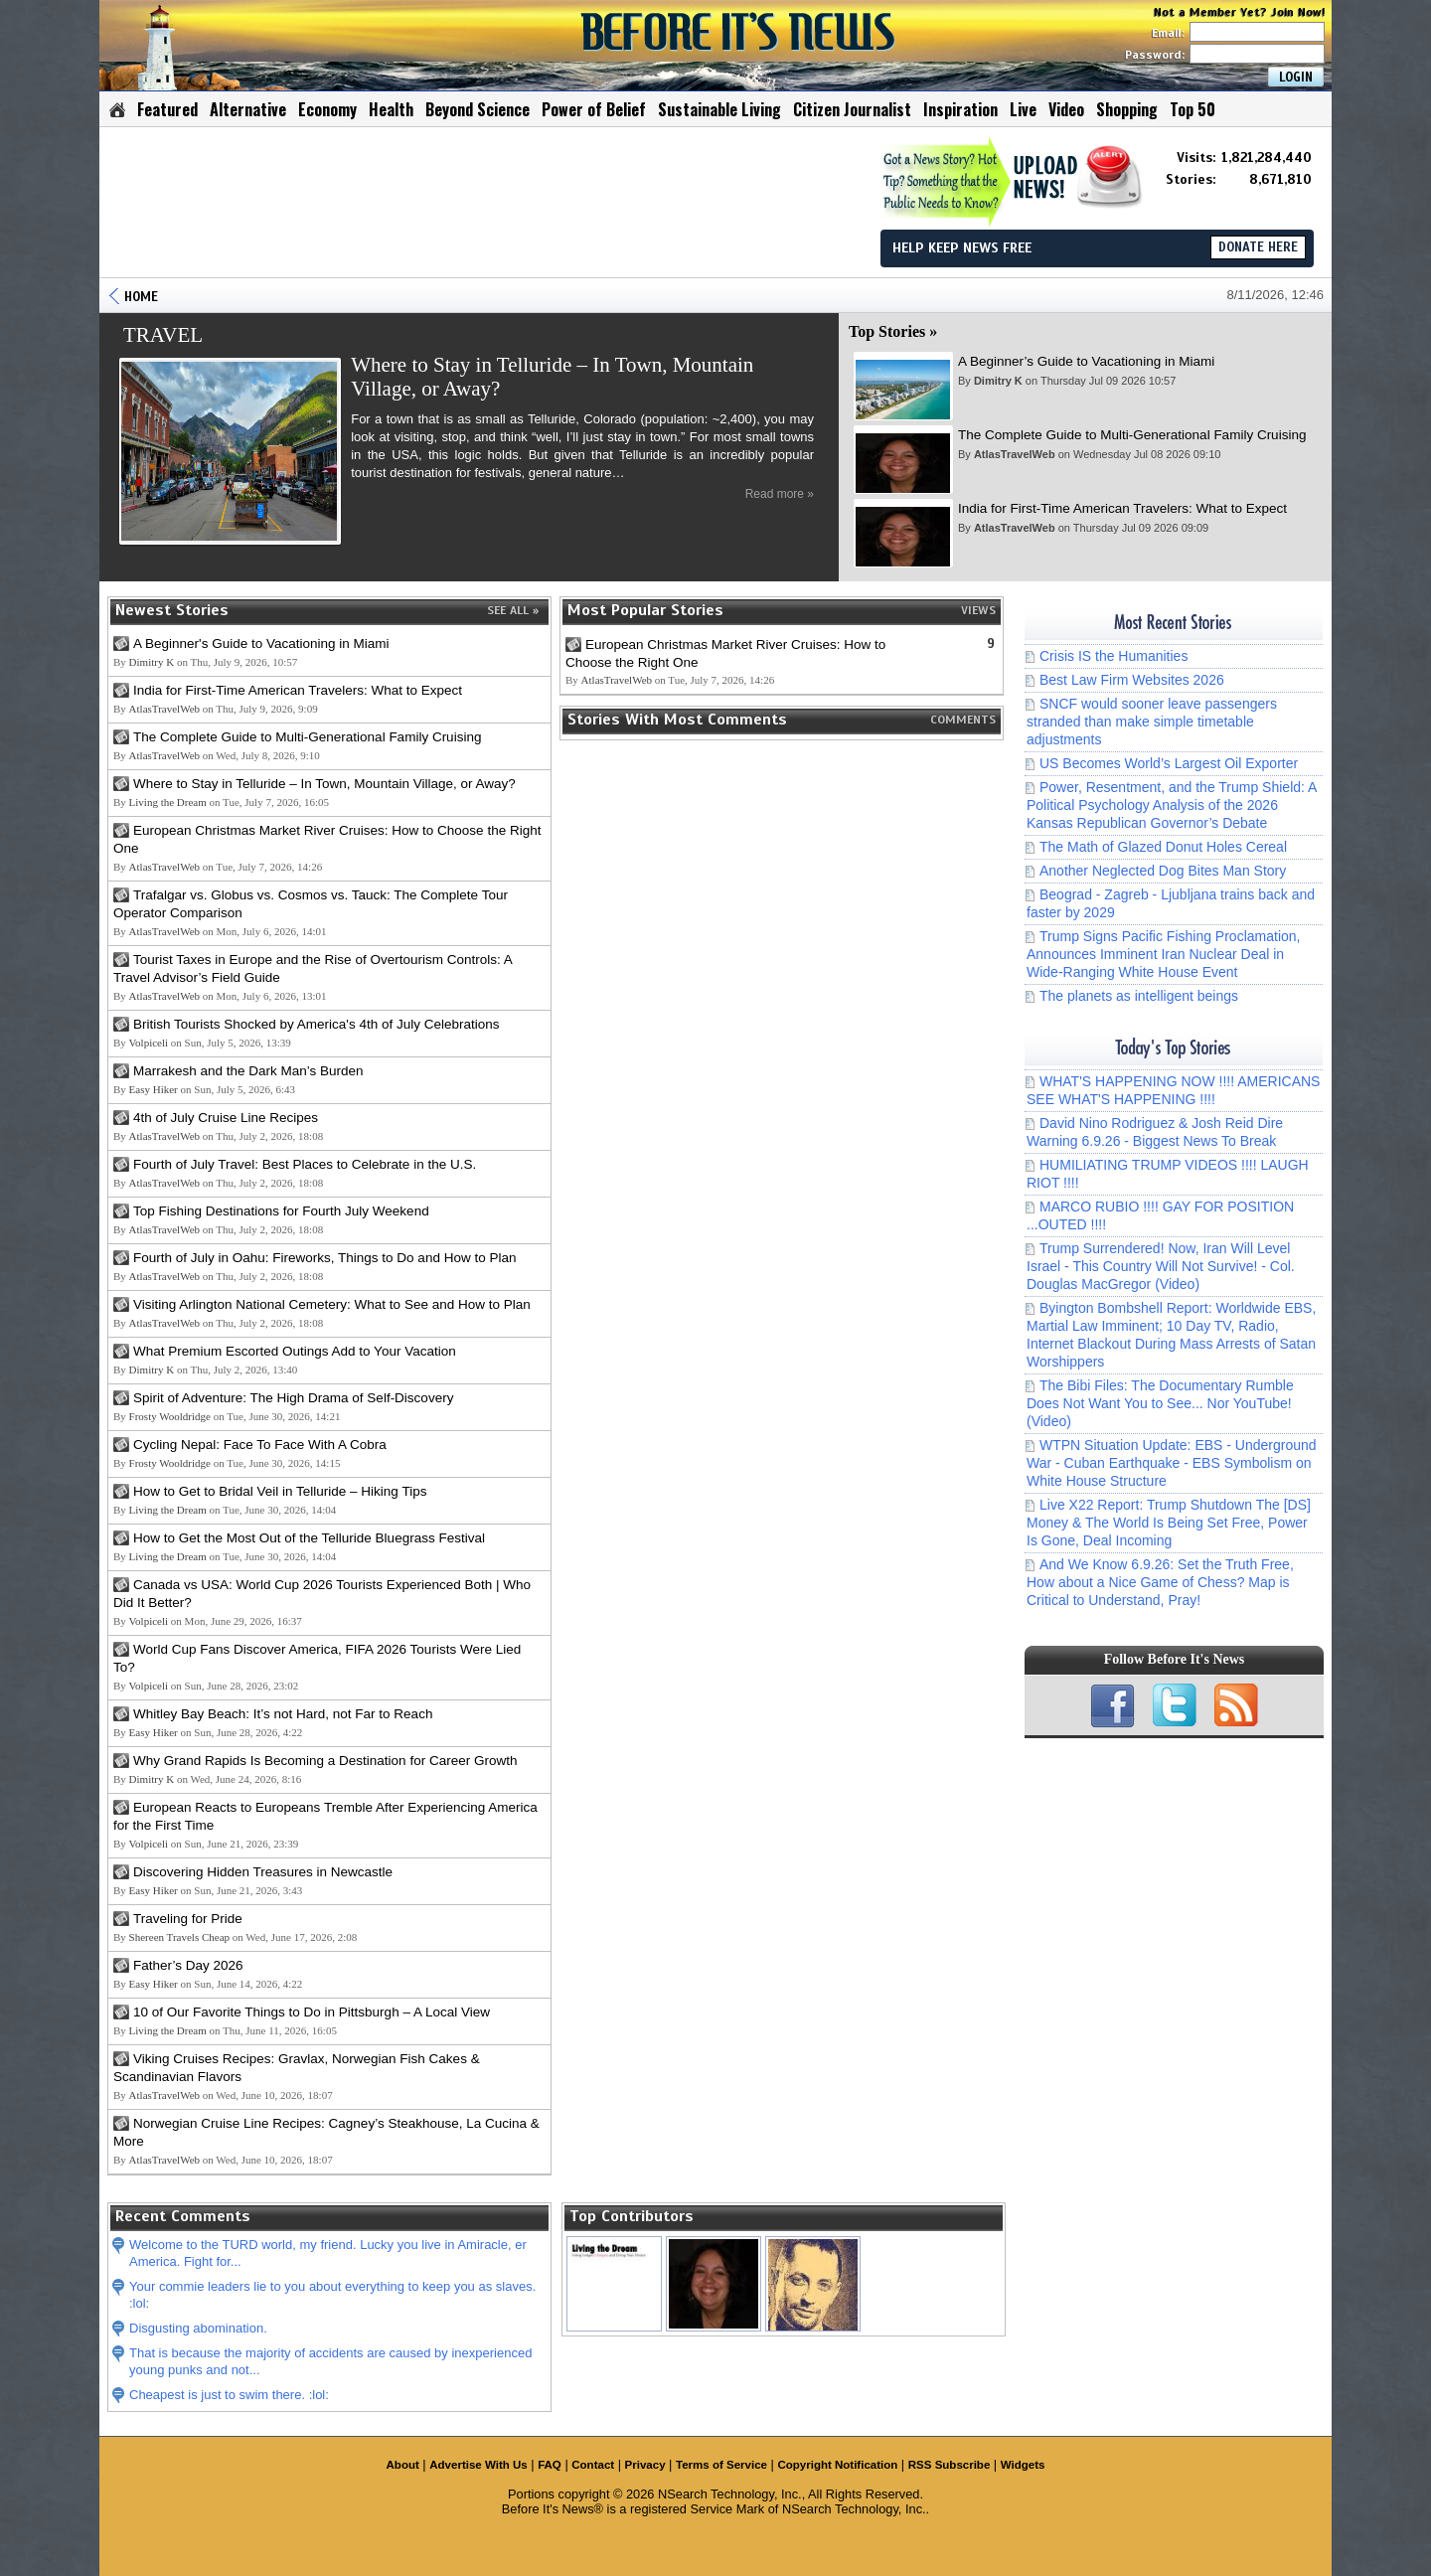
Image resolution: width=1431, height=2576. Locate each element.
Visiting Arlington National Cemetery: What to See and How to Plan (332, 1304)
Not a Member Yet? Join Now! (1240, 12)
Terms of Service (721, 2465)
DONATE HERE (1258, 247)
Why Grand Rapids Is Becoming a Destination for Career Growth (325, 1760)
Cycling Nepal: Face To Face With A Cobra (260, 1444)
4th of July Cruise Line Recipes (225, 1117)
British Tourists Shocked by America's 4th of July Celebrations (316, 1024)
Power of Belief (594, 109)
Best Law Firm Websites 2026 (1131, 680)
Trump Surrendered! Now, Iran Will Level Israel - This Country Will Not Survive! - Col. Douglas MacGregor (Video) (1161, 1266)
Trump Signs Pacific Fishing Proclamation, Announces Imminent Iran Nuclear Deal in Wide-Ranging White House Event (1163, 954)
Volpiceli (149, 1042)
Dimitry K (998, 381)
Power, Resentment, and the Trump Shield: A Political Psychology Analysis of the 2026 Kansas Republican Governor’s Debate (1172, 805)
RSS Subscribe (949, 2465)
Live (1023, 109)
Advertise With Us (478, 2465)
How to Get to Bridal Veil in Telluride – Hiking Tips (279, 1491)
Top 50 (1192, 109)
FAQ (549, 2465)
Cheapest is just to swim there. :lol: (229, 2394)
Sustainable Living (719, 109)
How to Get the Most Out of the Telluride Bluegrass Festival (309, 1537)
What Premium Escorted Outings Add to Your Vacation (294, 1351)
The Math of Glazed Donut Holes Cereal (1163, 847)
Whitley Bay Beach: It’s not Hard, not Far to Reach (282, 1713)
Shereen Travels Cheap (179, 1937)
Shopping (1127, 109)
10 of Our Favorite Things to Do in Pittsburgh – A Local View (311, 2012)
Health (391, 109)
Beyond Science (477, 109)
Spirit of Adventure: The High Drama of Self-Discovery (293, 1397)
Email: (1238, 33)
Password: (1225, 55)
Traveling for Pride (187, 1918)
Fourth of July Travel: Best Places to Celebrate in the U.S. (304, 1164)
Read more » (779, 494)
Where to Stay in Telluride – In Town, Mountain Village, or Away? (324, 783)
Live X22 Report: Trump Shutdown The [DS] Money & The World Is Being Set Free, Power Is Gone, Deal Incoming (1169, 1522)
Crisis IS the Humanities (1113, 656)
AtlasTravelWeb (1014, 454)
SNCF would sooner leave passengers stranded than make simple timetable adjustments (1152, 721)
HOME (141, 297)
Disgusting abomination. (198, 2328)
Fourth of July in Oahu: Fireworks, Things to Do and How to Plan (324, 1257)
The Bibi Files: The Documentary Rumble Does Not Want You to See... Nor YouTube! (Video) (1160, 1403)
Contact (592, 2465)
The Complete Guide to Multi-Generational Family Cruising (1132, 434)
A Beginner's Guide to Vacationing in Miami (261, 643)
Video (1066, 109)
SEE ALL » (513, 610)
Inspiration (960, 109)
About (403, 2465)
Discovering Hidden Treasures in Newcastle (263, 1871)
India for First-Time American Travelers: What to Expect (1122, 508)
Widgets (1023, 2465)
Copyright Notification (837, 2465)
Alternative (248, 109)
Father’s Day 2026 (188, 1965)
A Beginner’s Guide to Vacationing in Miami (1086, 361)
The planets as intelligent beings (1138, 996)
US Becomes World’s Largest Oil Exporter (1168, 763)
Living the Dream (168, 802)
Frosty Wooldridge (170, 1416)
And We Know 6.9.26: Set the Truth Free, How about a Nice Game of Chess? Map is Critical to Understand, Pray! (1160, 1582)
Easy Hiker (153, 1089)
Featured (167, 109)
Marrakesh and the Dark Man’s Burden (248, 1070)
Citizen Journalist (852, 109)
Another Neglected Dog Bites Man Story (1162, 871)
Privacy (645, 2465)
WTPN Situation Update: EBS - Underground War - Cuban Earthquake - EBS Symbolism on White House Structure (1172, 1463)
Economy (327, 109)
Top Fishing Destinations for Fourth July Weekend (281, 1211)
